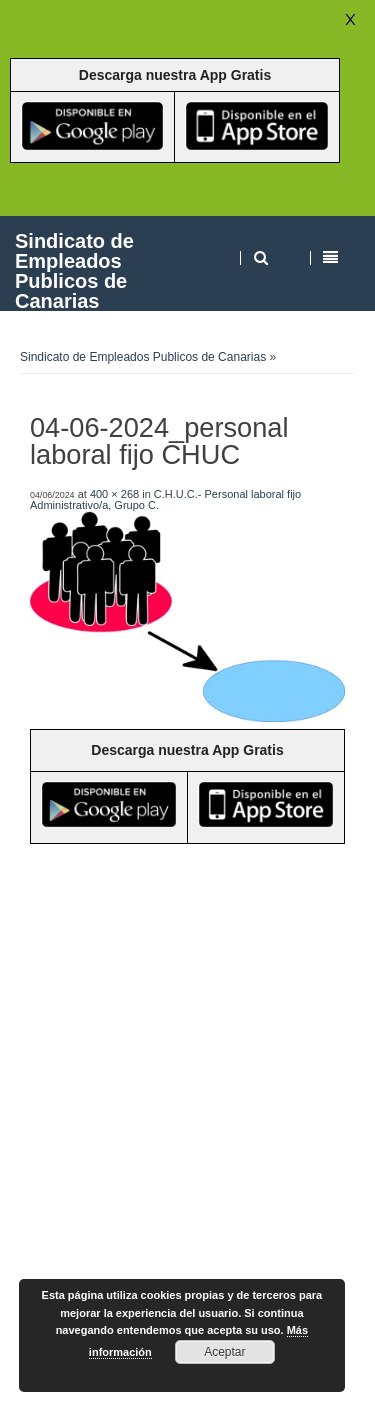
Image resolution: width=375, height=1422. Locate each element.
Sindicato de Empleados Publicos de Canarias (74, 270)
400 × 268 (114, 494)
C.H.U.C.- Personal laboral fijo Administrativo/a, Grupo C (165, 499)
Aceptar (224, 1352)
